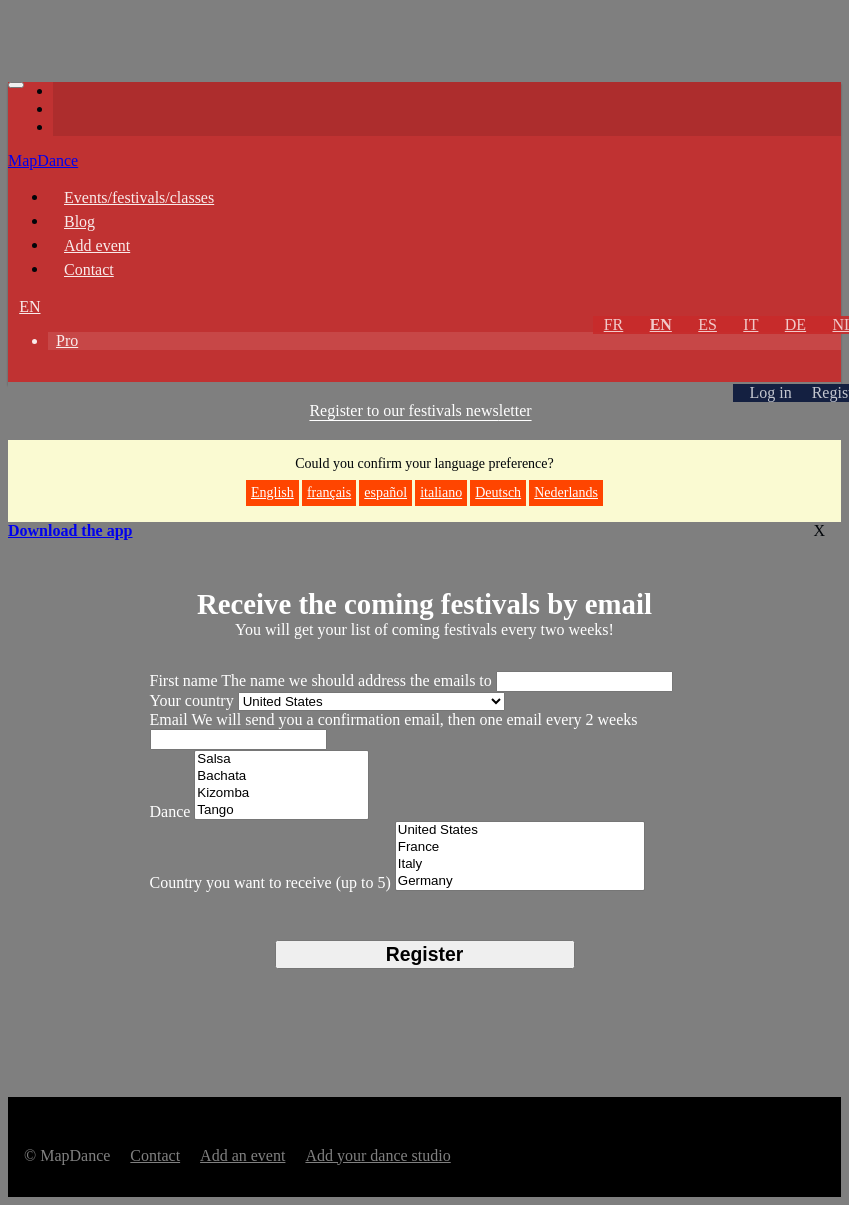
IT (750, 324)
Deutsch (498, 492)
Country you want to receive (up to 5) (270, 882)
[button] (28, 374)
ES (707, 324)
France (520, 847)
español (385, 492)
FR (614, 324)
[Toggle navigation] (16, 85)
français (329, 492)
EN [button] (29, 306)
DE (795, 324)
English (272, 492)
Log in (770, 392)
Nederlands (566, 492)
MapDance (43, 160)
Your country (192, 700)
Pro (67, 340)
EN (661, 324)
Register (424, 954)
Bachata (281, 776)
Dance (170, 811)
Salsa (281, 759)
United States (520, 830)
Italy (520, 864)
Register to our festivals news (420, 410)
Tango (281, 810)
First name (186, 680)
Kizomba (281, 793)
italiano (441, 492)
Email (171, 719)
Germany (520, 881)
